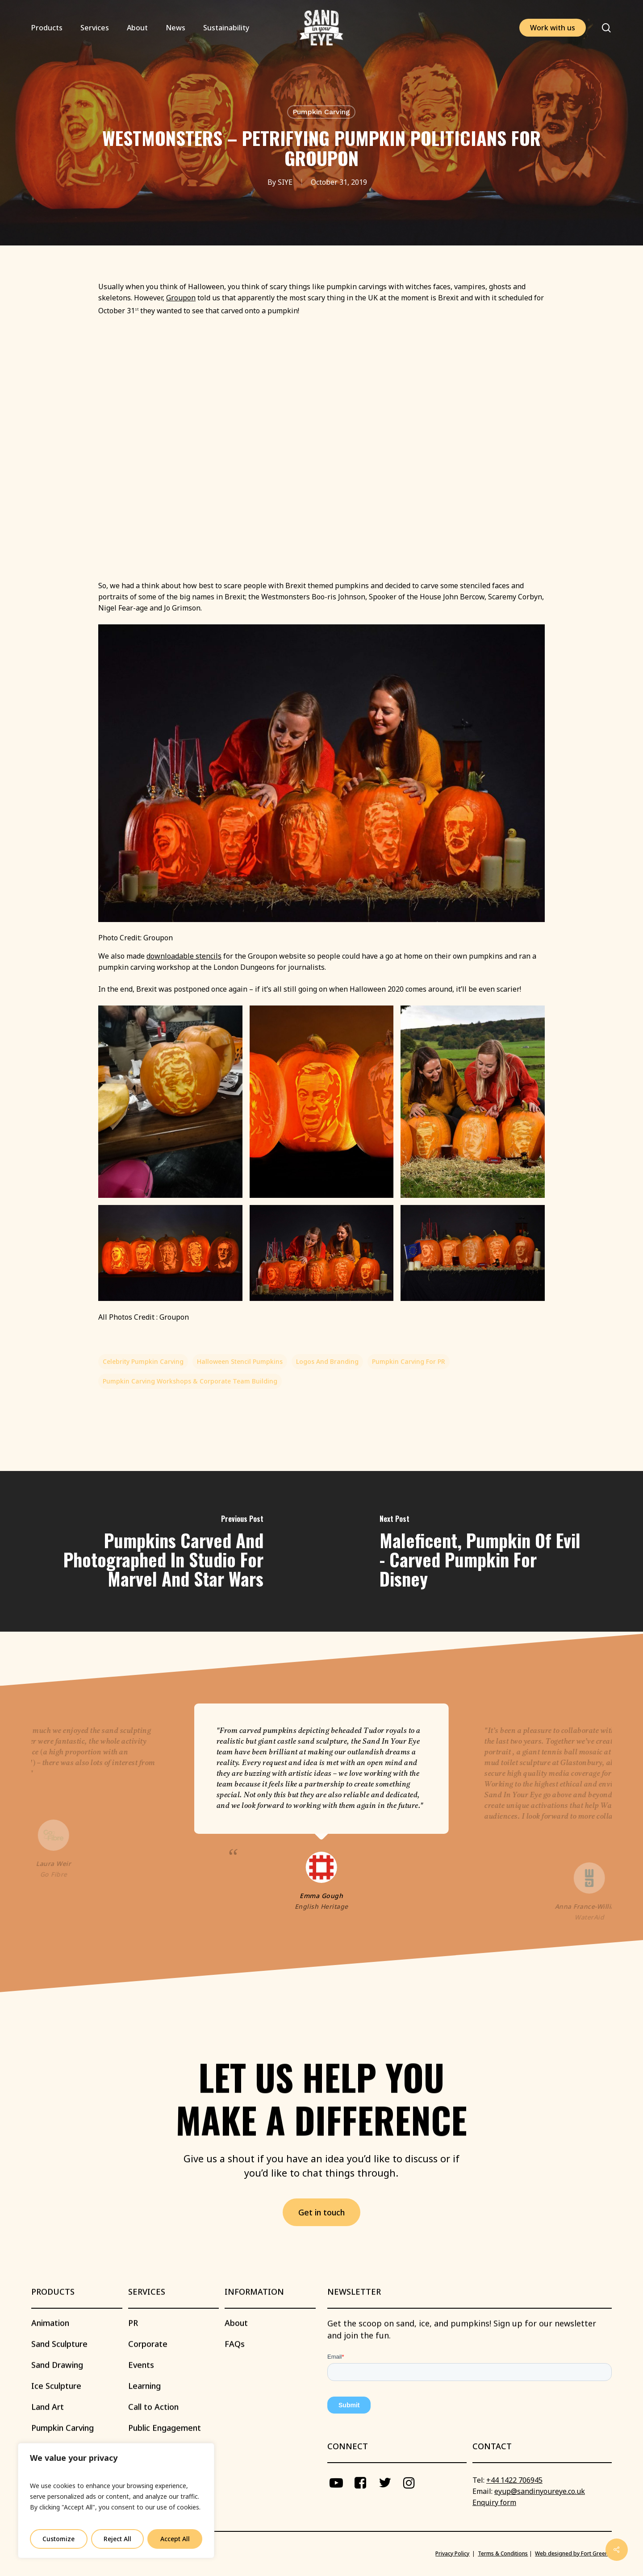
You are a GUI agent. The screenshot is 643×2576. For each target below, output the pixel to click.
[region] (116, 2500)
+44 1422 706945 (514, 2480)
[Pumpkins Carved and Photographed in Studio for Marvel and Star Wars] (161, 1552)
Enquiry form (494, 2502)
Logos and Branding (327, 1361)
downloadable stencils (183, 956)
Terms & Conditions (503, 2553)
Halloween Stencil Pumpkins (240, 1361)
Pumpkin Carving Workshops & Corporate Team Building (190, 1381)
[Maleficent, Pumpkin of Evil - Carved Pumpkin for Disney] (482, 1552)
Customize (58, 2538)
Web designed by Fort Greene (573, 2553)
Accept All (175, 2538)
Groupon (181, 298)
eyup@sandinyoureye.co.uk (539, 2491)
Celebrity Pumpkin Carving (143, 1361)
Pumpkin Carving (321, 112)
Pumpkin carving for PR (408, 1361)
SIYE (285, 182)
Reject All (117, 2538)
